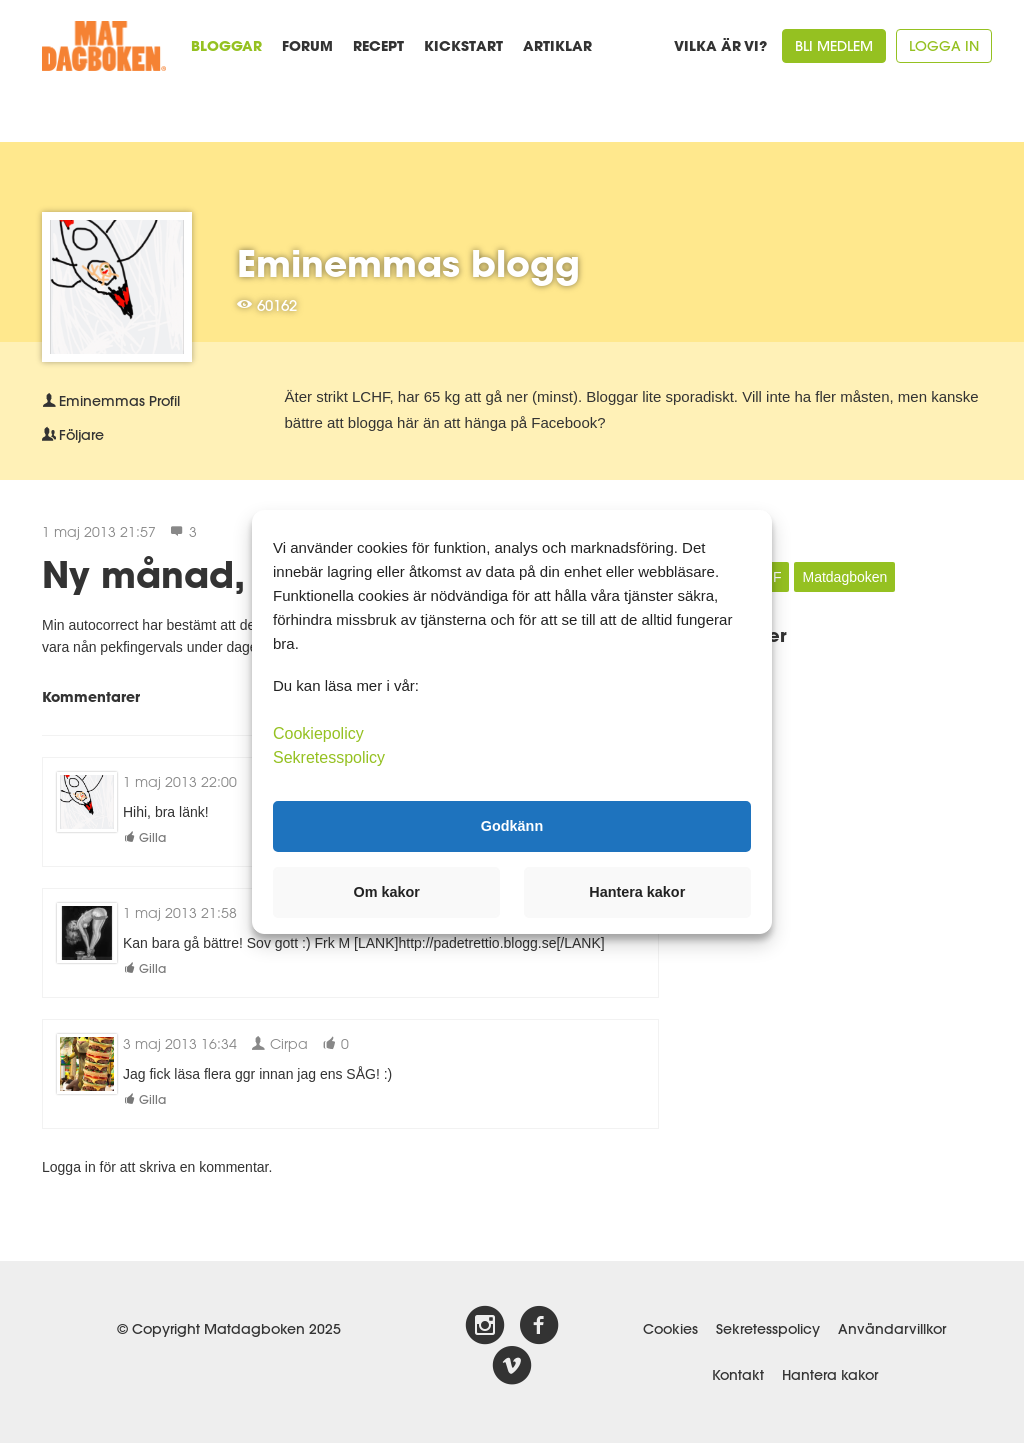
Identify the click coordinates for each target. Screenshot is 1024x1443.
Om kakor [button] (387, 892)
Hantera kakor (830, 1375)
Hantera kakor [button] (637, 892)
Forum (307, 45)
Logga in (944, 46)
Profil (111, 401)
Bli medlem (834, 46)
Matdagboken (844, 577)
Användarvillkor (892, 1329)
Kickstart (463, 45)
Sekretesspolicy (768, 1329)
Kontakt (738, 1375)
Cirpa (279, 1043)
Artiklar (557, 45)
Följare (73, 435)
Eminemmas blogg (408, 263)
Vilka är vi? (720, 45)
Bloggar (226, 45)
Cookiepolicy (318, 732)
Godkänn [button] (512, 826)
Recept (378, 45)
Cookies (670, 1329)
